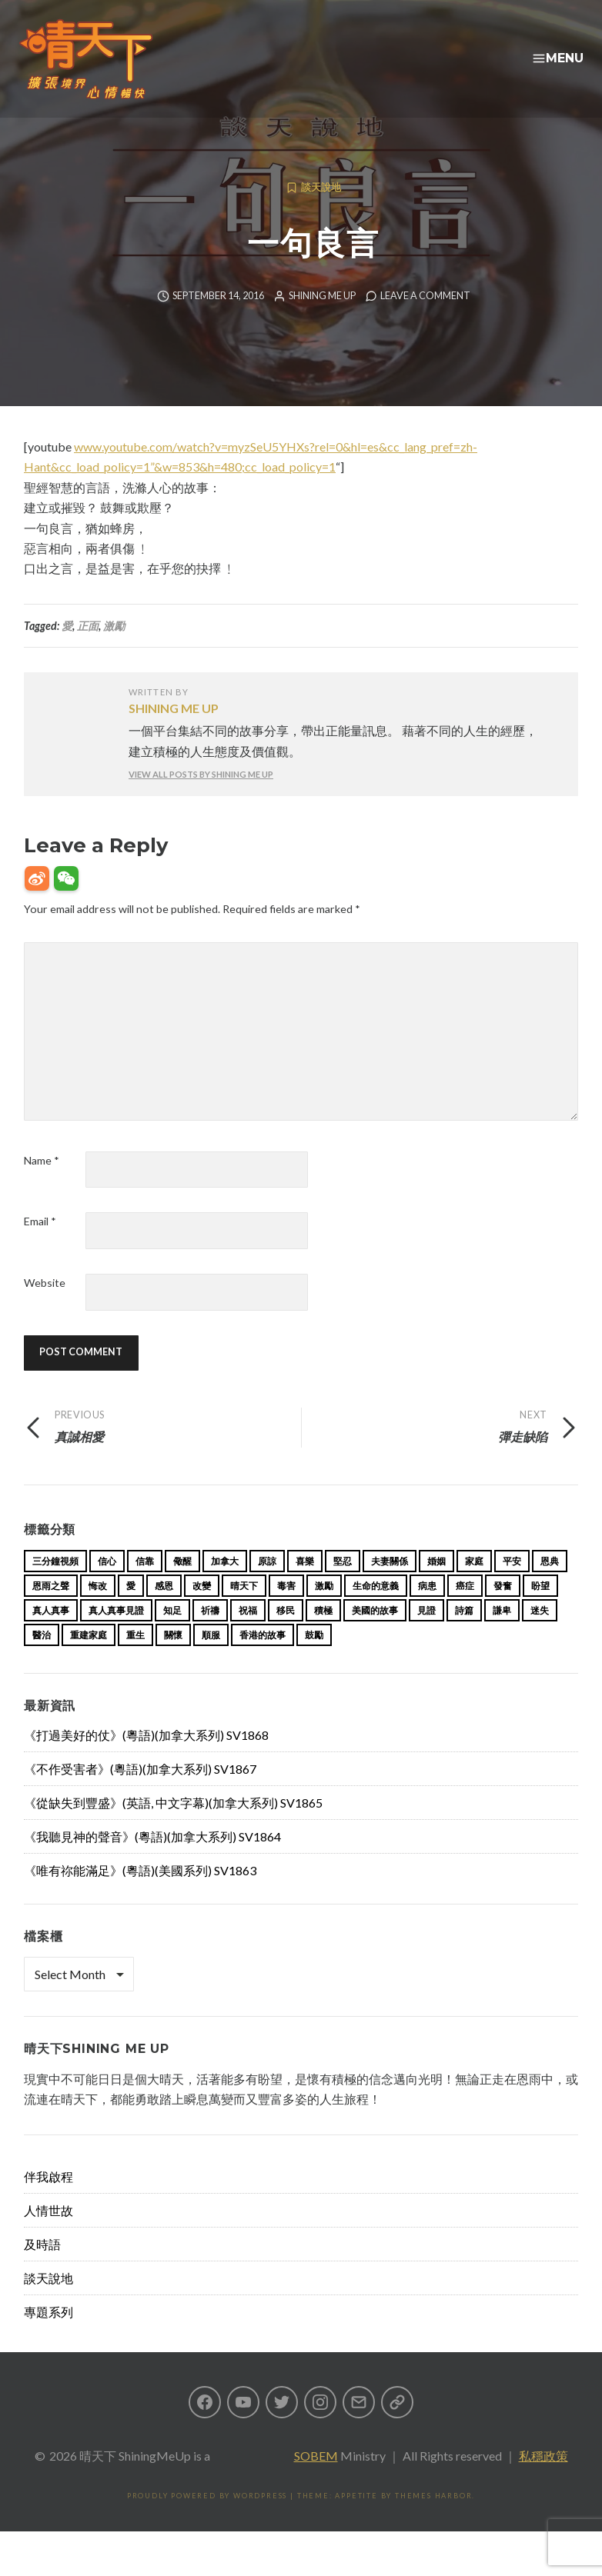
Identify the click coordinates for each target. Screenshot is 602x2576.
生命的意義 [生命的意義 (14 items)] (376, 1610)
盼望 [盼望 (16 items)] (540, 1610)
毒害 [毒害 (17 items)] (286, 1610)
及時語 (42, 2268)
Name (41, 1184)
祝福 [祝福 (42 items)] (248, 1635)
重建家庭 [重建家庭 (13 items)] (88, 1659)
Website (44, 1307)
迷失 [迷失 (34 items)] (539, 1635)
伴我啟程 (48, 2201)
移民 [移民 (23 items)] (285, 1635)
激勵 (114, 650)
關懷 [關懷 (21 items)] (173, 1659)
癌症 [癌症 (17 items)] (465, 1610)
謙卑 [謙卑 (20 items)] (502, 1635)
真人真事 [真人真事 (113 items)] (50, 1635)
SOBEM (316, 2480)
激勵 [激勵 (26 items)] (324, 1610)
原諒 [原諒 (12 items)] (267, 1585)
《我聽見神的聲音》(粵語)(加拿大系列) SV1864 (152, 1861)
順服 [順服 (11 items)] (211, 1659)
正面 (88, 650)
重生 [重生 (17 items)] (135, 1659)
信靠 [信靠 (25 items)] (144, 1585)
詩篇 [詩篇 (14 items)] (464, 1635)
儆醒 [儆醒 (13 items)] (182, 1585)
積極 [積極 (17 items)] (323, 1635)
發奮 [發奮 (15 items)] (502, 1610)
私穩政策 (543, 2480)
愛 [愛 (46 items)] (130, 1610)
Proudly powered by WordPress (207, 2520)
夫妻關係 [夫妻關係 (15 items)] (389, 1585)
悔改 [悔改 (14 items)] (98, 1610)
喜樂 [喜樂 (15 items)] (305, 1585)
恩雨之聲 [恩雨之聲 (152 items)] (50, 1610)
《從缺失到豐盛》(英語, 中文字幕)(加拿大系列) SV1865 (173, 1827)
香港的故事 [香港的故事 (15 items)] (262, 1659)
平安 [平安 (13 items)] (512, 1585)
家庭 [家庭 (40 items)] (474, 1585)
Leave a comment (425, 320)
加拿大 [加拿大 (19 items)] (225, 1585)
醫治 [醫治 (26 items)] (41, 1659)
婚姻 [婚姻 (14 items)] (436, 1585)
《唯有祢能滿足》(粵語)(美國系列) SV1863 (140, 1895)
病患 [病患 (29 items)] (427, 1610)
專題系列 (48, 2336)
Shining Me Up (322, 320)
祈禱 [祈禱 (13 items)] (210, 1635)
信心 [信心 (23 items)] (107, 1585)
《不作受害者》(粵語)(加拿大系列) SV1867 (140, 1793)
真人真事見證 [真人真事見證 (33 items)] (116, 1635)
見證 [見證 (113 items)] (426, 1635)
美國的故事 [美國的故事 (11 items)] (375, 1635)
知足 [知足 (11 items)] (172, 1635)
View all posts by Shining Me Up (201, 799)
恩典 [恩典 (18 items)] (549, 1585)
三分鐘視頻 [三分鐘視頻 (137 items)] (55, 1585)
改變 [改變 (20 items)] (201, 1610)
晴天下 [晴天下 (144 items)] (244, 1610)
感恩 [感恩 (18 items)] (164, 1610)
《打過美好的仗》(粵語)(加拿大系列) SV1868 (146, 1759)
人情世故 (48, 2235)
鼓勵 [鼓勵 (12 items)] (314, 1659)
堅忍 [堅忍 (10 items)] (342, 1585)
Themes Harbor (433, 2520)
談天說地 (321, 212)
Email (40, 1245)
